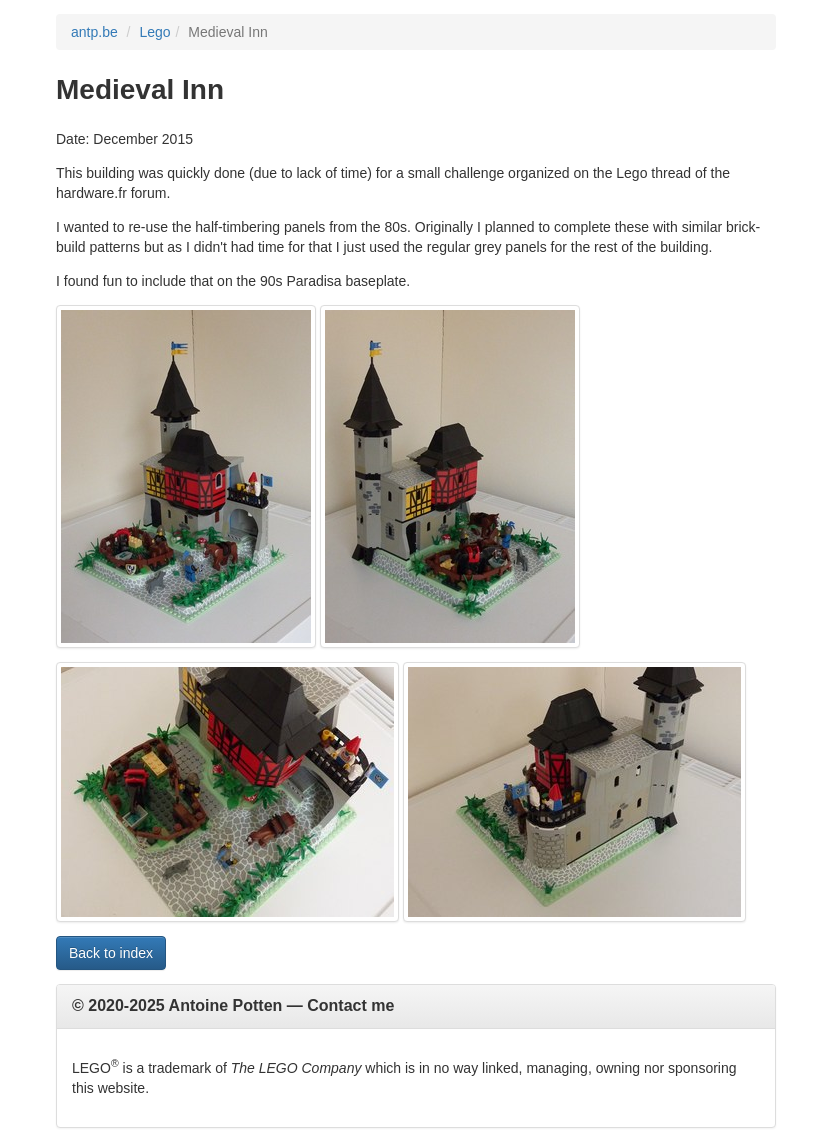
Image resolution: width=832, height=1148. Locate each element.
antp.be (94, 32)
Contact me (350, 1005)
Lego (154, 32)
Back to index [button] (111, 953)
